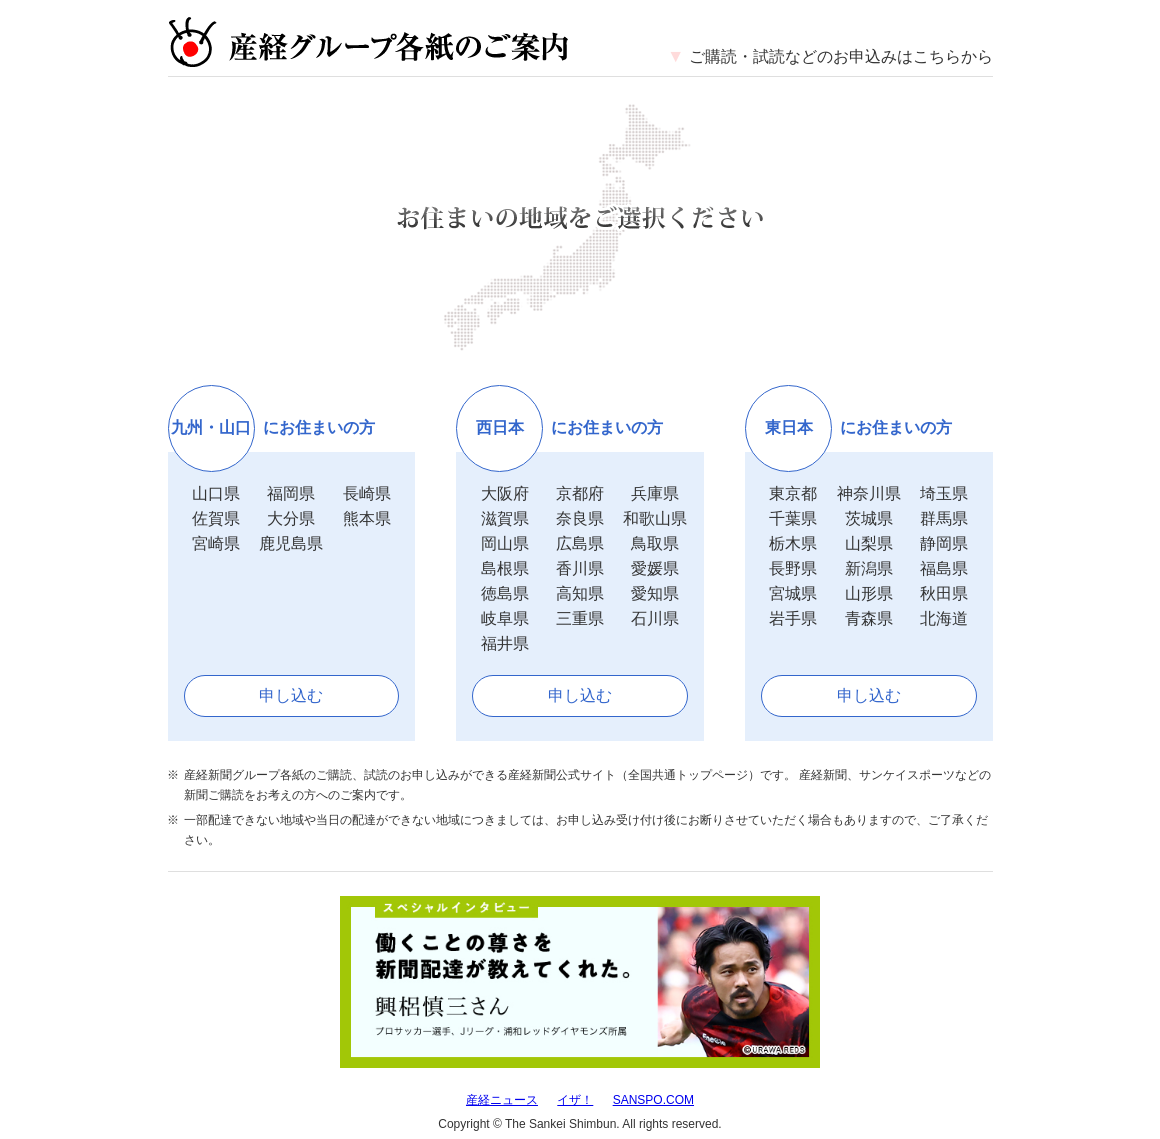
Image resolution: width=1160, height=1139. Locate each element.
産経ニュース (502, 1100)
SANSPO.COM (653, 1100)
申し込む (291, 695)
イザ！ (575, 1100)
